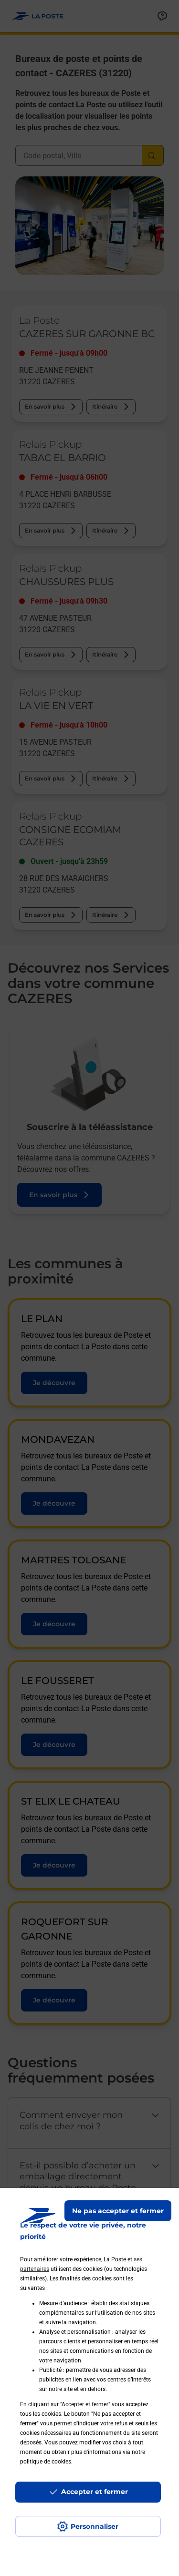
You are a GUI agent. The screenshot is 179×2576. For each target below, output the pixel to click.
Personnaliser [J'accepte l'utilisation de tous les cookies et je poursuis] (94, 2526)
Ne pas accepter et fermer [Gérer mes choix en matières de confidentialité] (118, 2211)
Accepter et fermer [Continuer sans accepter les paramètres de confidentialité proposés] (94, 2491)
